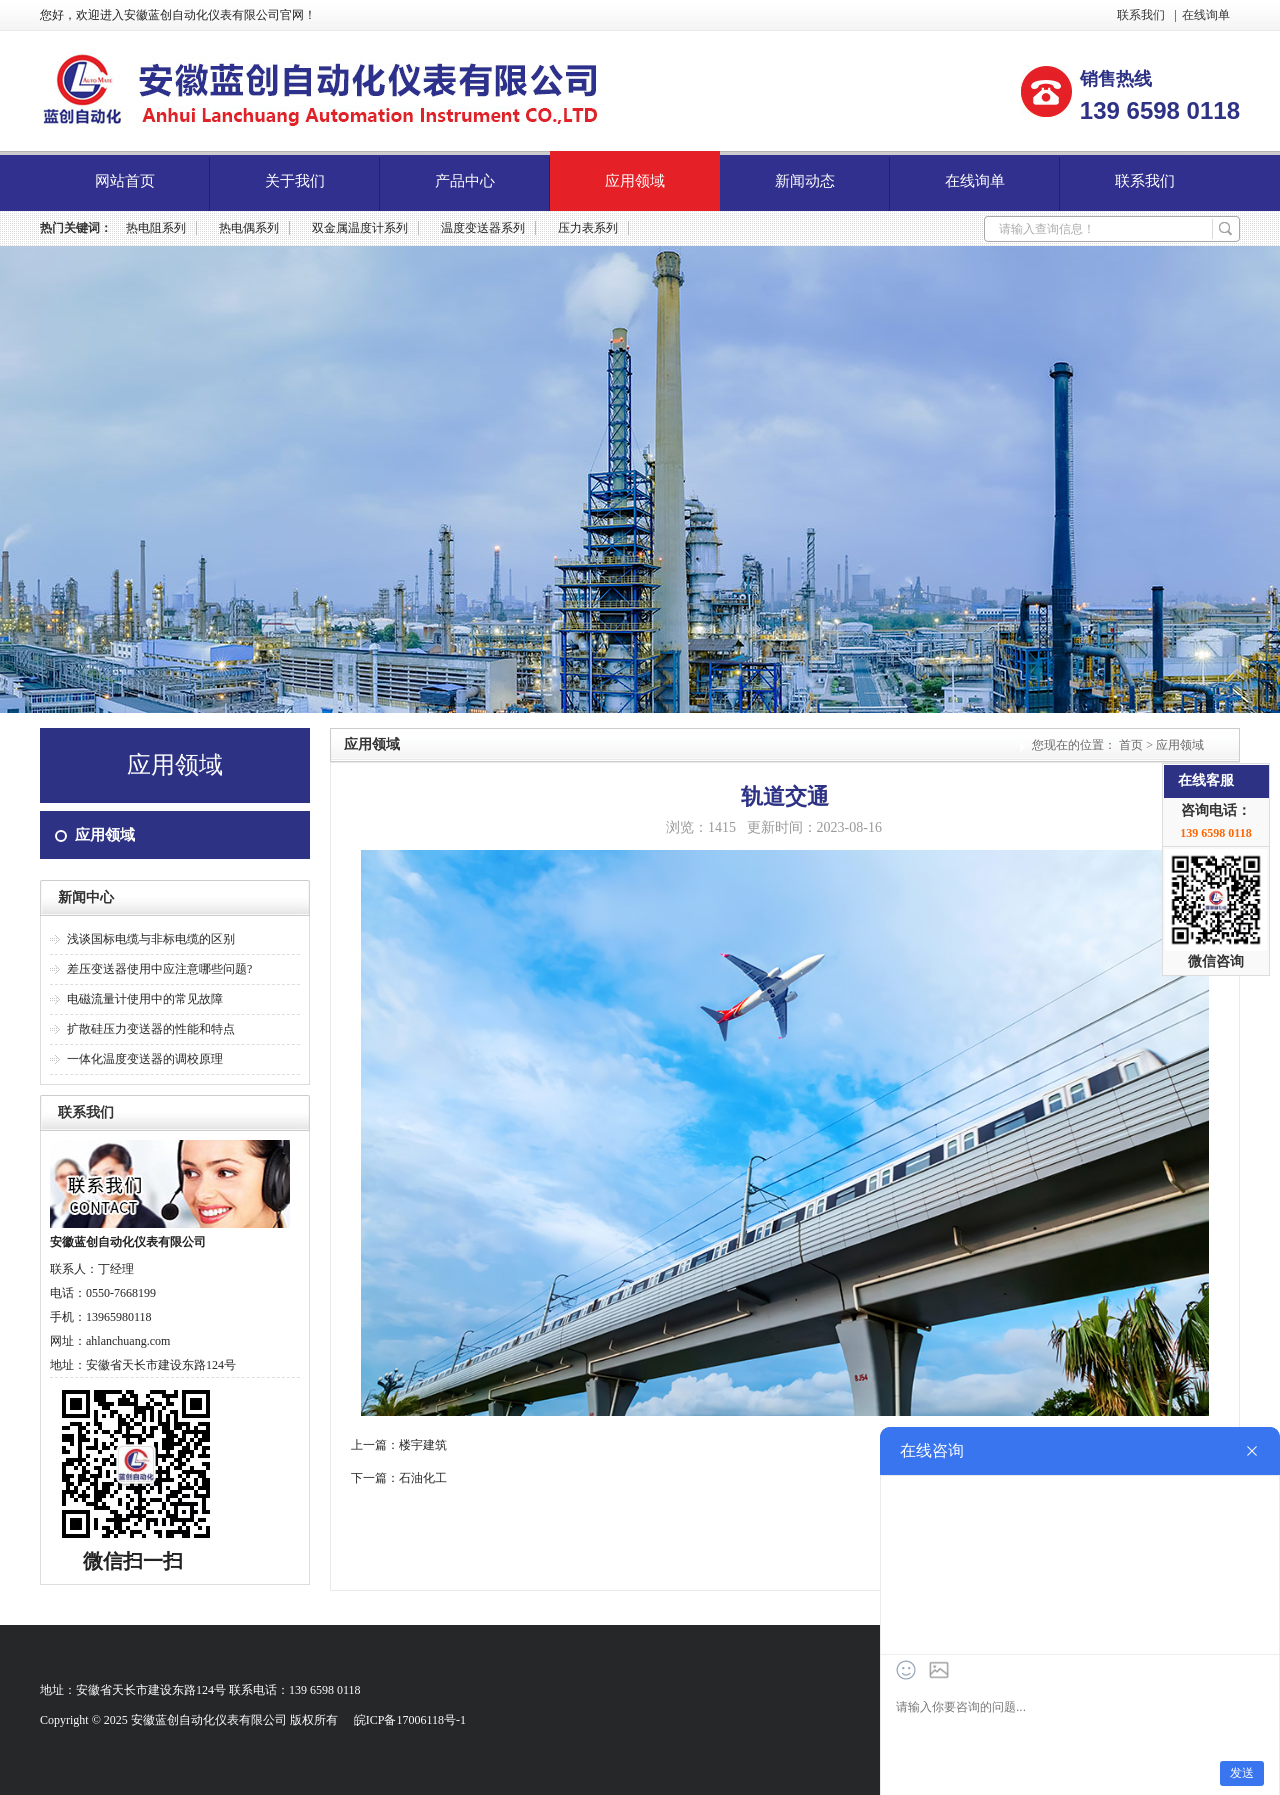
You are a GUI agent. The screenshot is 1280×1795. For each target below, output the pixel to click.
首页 (1131, 745)
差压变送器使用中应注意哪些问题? (159, 969)
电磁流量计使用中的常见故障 (145, 999)
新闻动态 (805, 181)
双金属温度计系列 (360, 228)
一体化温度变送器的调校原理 (145, 1059)
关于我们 (295, 181)
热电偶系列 (249, 228)
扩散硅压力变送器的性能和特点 (151, 1029)
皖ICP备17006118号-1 (410, 1720)
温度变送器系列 (483, 228)
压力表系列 (588, 228)
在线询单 (1206, 15)
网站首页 (125, 181)
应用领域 (635, 181)
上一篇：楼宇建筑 (399, 1445)
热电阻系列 (156, 228)
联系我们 (1141, 15)
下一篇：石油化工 (399, 1478)
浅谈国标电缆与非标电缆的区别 (151, 939)
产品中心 (465, 181)
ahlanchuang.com (128, 1341)
